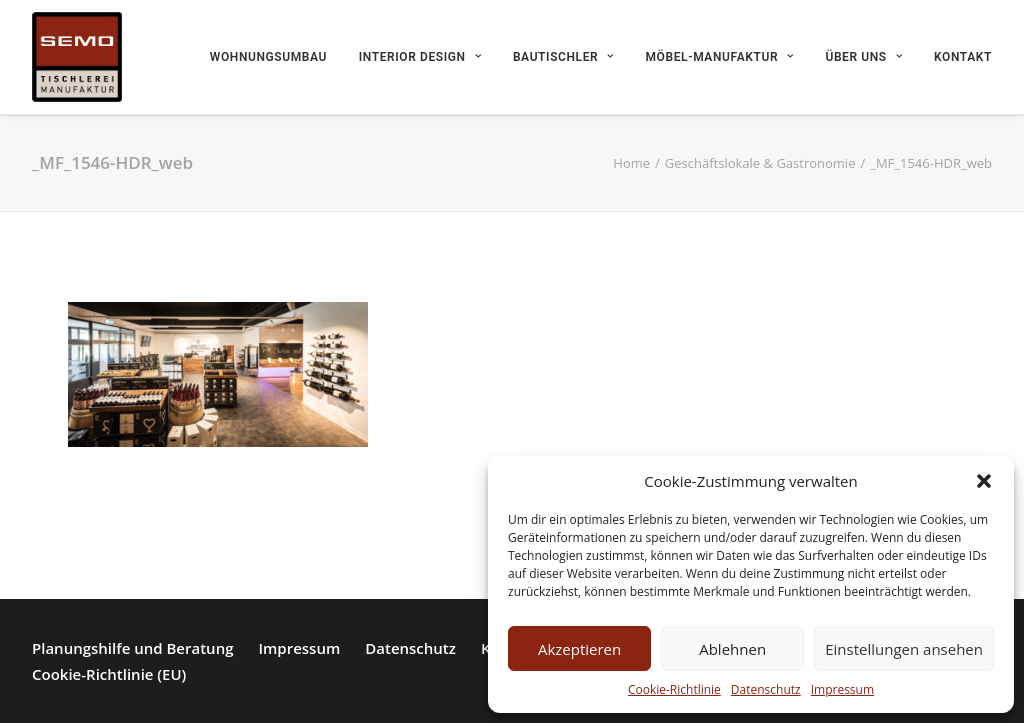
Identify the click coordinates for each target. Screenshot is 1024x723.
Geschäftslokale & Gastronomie (760, 163)
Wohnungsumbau (268, 57)
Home (631, 163)
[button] (984, 481)
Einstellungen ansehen (904, 649)
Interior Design (420, 57)
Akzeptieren (579, 649)
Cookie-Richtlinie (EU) (109, 674)
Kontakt (963, 57)
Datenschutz (766, 689)
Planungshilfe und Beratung (132, 648)
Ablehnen (732, 649)
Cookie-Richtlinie (674, 689)
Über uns (863, 57)
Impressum (842, 689)
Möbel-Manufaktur (720, 57)
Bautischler (563, 57)
